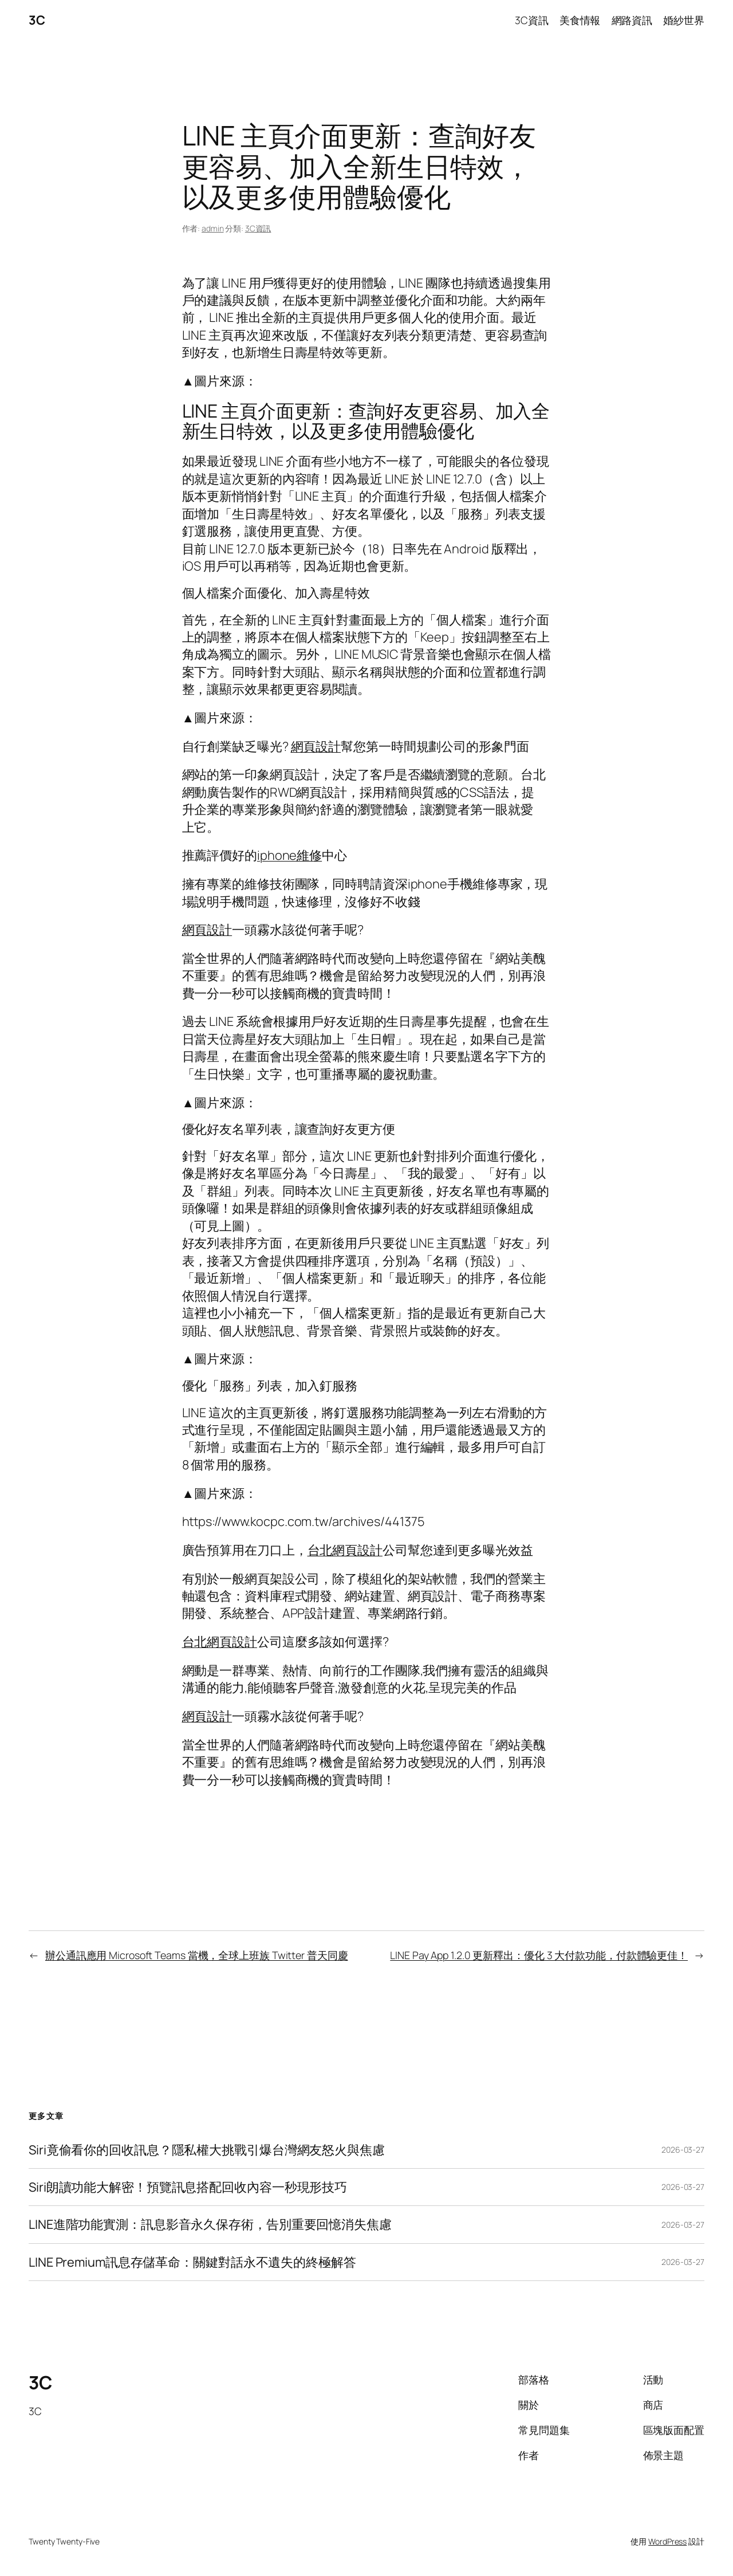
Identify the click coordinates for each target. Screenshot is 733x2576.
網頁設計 (316, 746)
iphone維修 (289, 855)
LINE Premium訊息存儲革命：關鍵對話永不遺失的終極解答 (192, 2262)
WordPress (667, 2541)
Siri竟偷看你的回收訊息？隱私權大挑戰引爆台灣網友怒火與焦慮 (207, 2150)
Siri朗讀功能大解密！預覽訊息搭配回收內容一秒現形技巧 (188, 2187)
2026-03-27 (682, 2149)
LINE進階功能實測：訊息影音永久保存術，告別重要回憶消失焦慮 (210, 2224)
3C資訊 (258, 228)
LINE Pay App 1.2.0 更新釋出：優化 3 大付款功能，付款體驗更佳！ (539, 1955)
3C (37, 20)
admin (213, 228)
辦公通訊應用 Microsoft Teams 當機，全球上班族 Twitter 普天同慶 (196, 1955)
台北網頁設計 (345, 1550)
